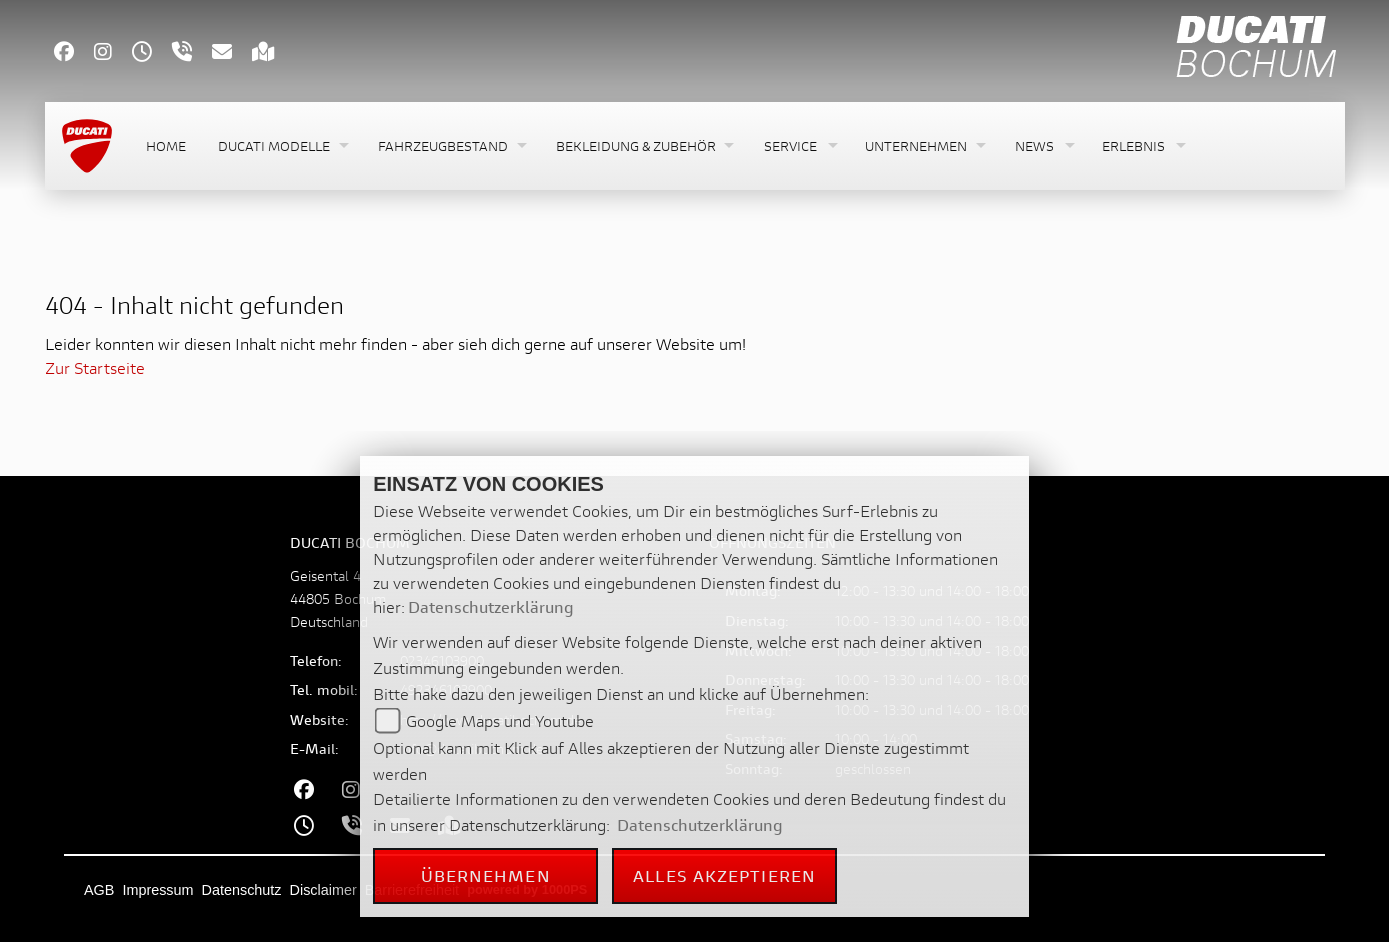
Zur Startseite (95, 367)
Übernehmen (486, 875)
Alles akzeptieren (724, 875)
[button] (282, 146)
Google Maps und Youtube (500, 720)
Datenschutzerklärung (491, 606)
